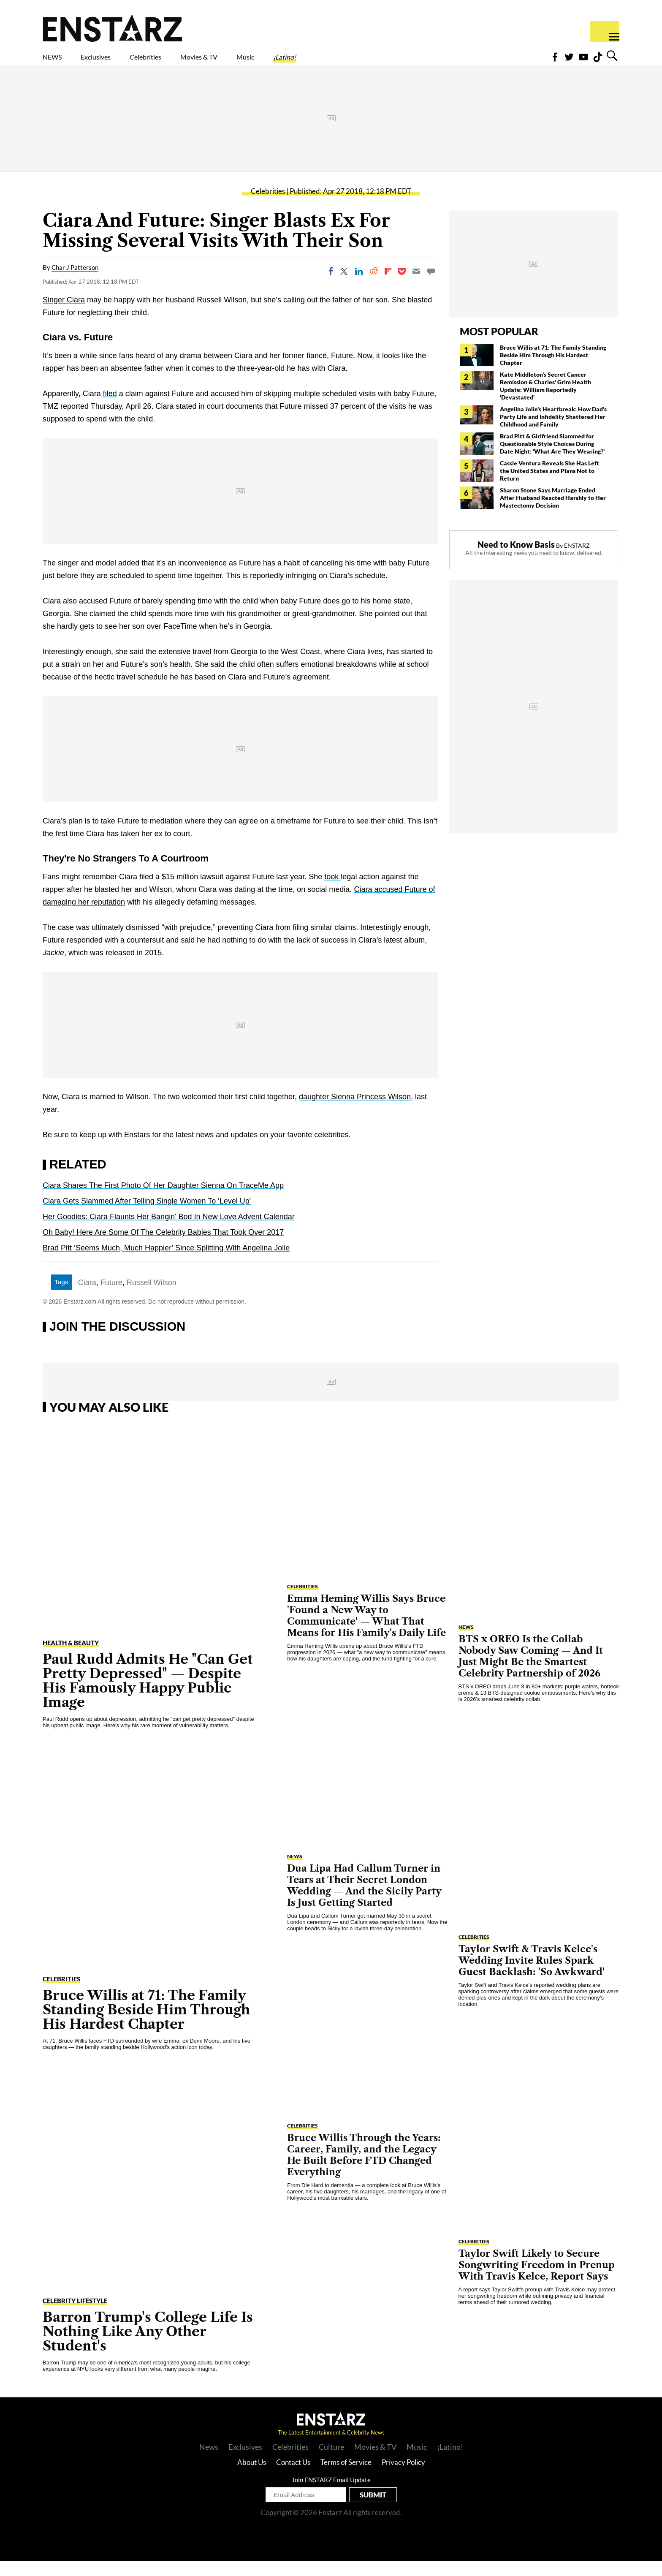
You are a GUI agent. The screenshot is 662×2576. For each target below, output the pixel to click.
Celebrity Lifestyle (75, 2315)
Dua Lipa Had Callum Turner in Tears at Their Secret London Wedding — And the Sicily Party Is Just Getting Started (364, 1900)
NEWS (58, 62)
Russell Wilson (151, 1297)
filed (110, 408)
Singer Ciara (64, 314)
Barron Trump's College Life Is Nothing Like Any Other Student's (148, 2346)
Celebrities (184, 62)
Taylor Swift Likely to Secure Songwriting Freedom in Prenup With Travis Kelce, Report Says (537, 2280)
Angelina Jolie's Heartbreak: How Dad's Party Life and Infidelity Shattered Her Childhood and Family (553, 431)
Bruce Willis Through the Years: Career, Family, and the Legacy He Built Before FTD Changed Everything (364, 2170)
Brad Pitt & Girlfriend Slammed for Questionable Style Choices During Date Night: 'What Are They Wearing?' (552, 458)
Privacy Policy (403, 2477)
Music (321, 62)
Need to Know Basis (516, 559)
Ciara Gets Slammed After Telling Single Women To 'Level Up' (147, 1216)
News (208, 2461)
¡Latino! (373, 62)
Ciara (87, 1297)
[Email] (416, 285)
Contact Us (293, 2477)
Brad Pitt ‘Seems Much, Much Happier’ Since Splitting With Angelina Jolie (166, 1262)
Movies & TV (258, 62)
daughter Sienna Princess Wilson (355, 1111)
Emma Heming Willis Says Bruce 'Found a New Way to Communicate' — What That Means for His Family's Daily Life (366, 1630)
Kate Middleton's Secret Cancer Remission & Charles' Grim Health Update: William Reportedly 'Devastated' (545, 401)
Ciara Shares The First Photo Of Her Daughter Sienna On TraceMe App (163, 1200)
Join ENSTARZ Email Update (331, 2494)
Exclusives (116, 62)
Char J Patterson (75, 282)
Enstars (112, 28)
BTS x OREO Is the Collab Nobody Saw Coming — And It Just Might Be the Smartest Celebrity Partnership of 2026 (531, 1671)
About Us (251, 2477)
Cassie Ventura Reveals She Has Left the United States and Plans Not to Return (549, 485)
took (332, 891)
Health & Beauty (71, 1657)
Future (111, 1297)
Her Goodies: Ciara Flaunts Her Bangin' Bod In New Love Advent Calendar (169, 1231)
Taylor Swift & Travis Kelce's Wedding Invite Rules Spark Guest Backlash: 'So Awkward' (532, 1975)
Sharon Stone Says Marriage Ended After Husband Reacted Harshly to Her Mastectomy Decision (553, 512)
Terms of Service (346, 2477)
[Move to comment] (431, 285)
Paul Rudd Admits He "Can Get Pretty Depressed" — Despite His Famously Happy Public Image (148, 1695)
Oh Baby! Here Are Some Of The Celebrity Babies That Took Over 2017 (163, 1247)
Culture (331, 2461)
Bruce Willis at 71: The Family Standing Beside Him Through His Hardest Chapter (553, 370)
